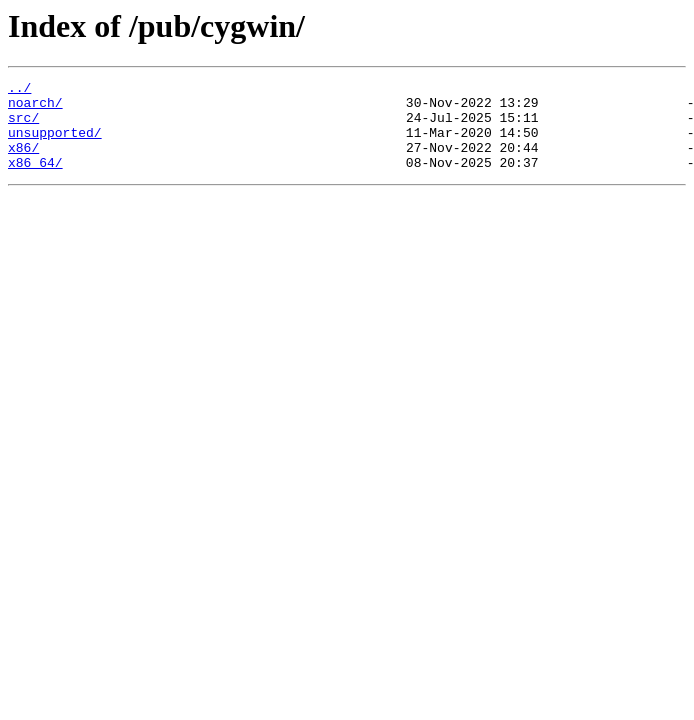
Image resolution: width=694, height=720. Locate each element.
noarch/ (35, 108)
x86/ (23, 162)
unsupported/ (55, 144)
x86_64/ (35, 180)
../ (19, 90)
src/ (23, 126)
